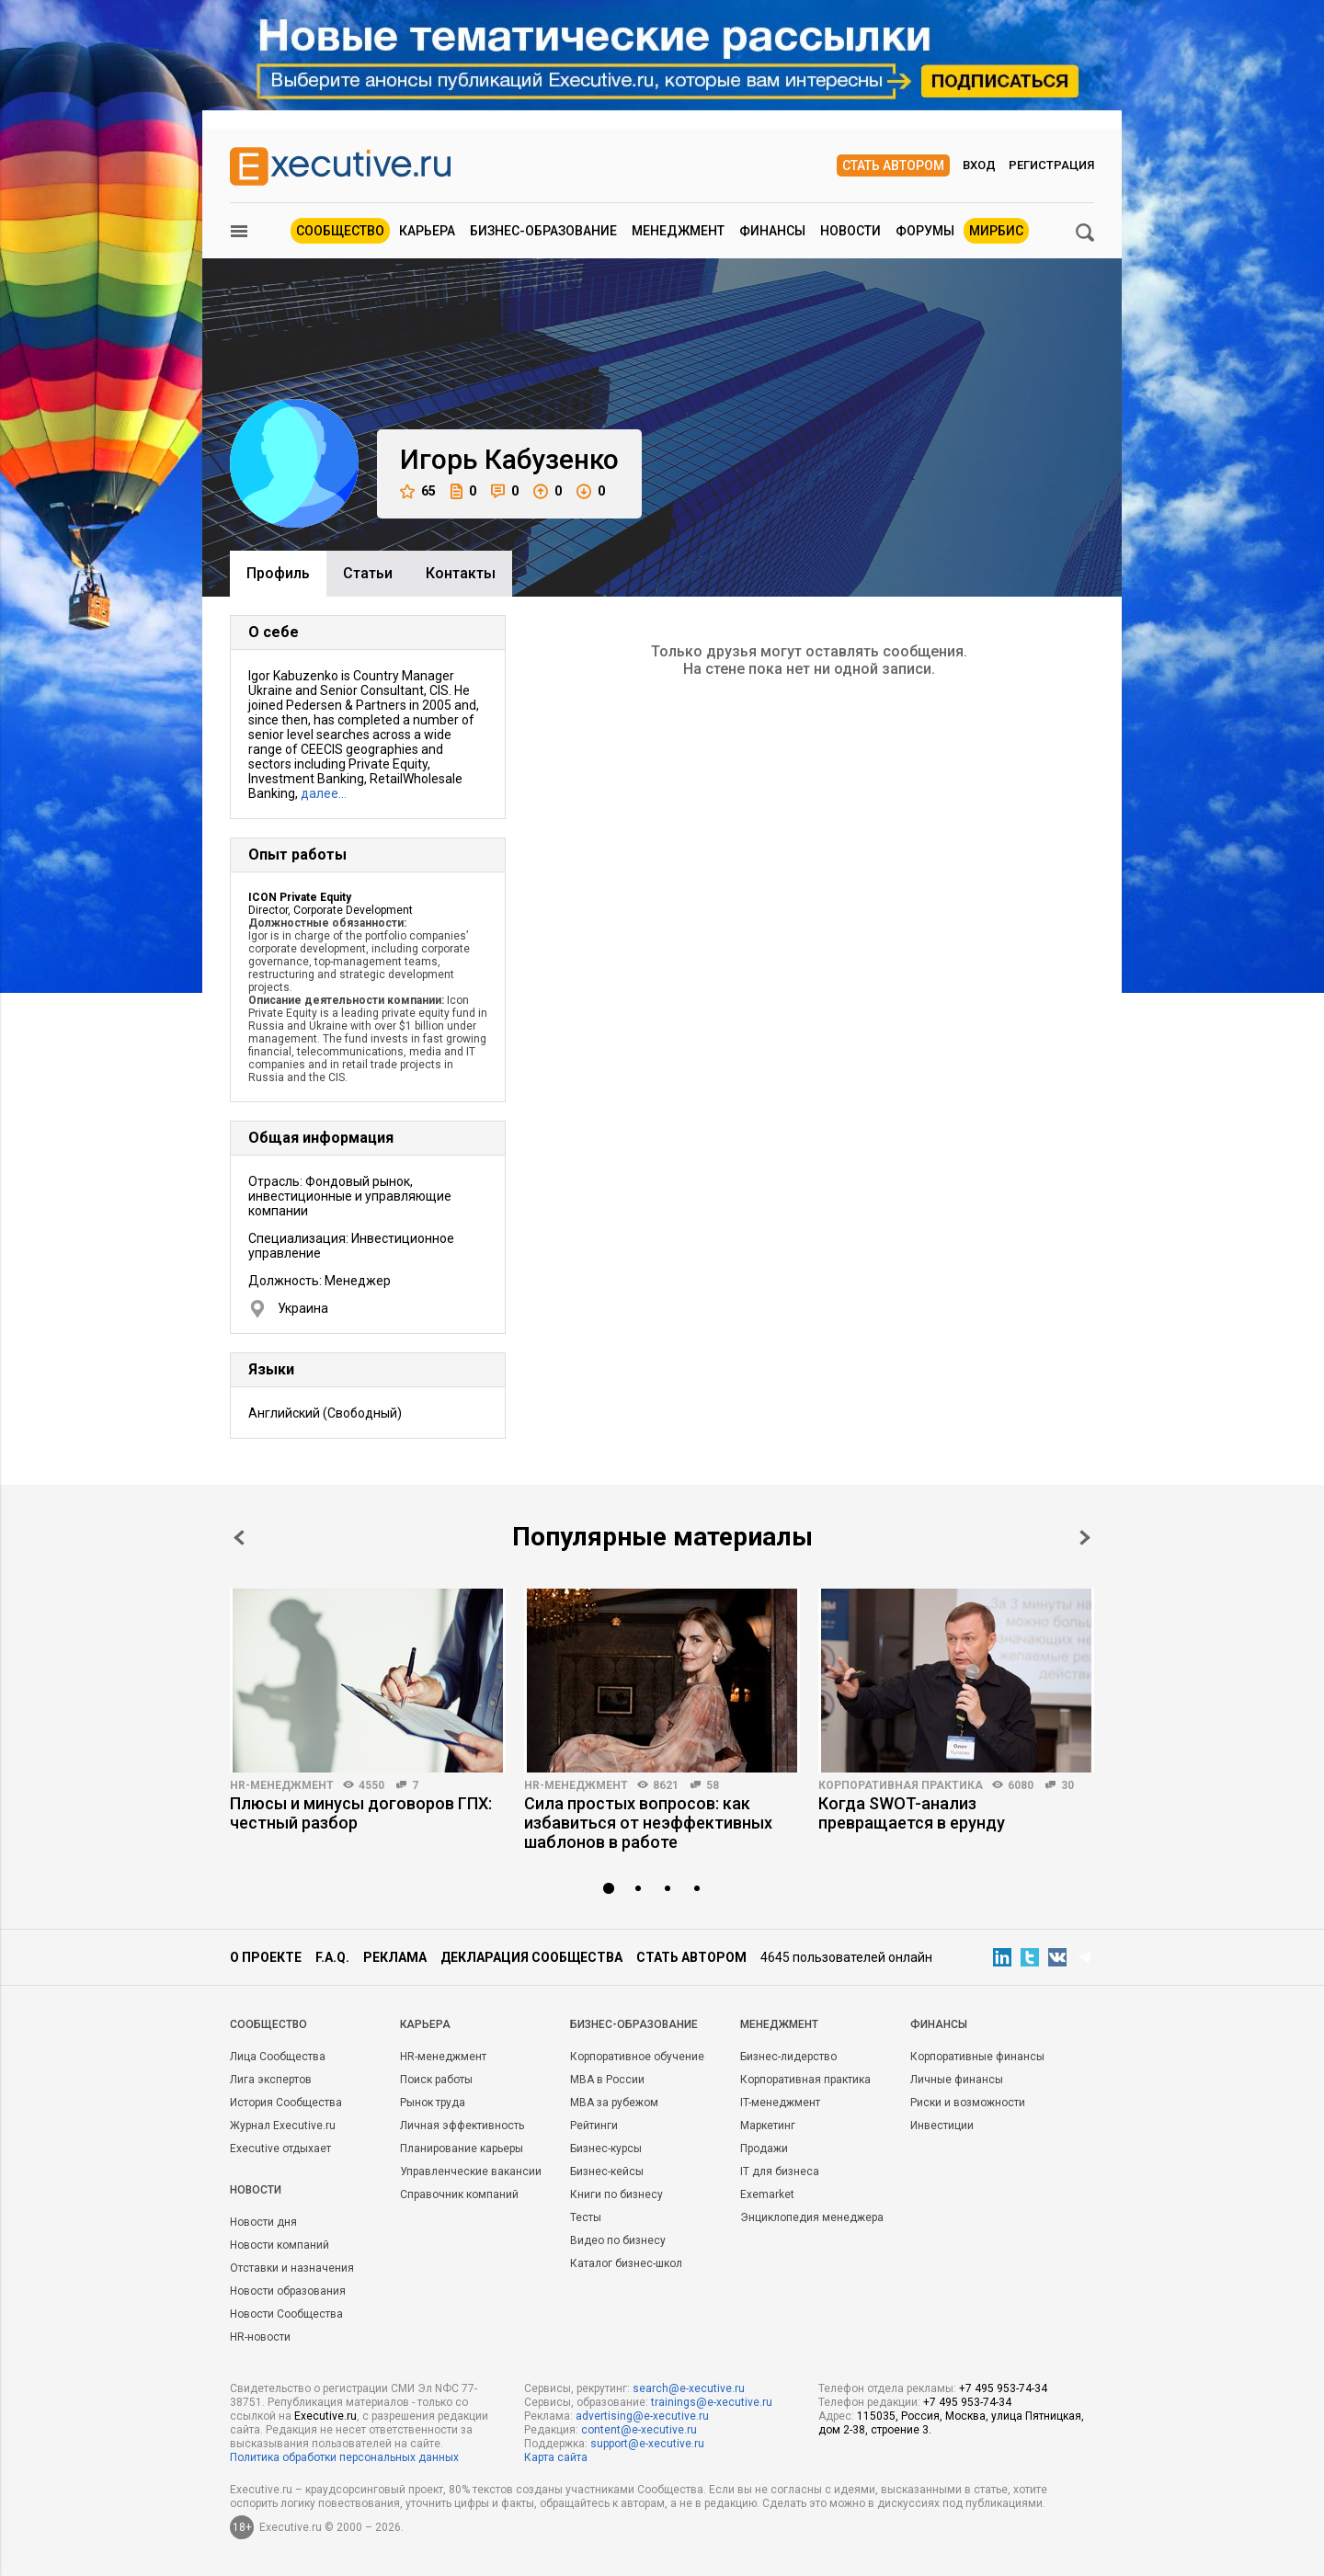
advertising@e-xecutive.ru (642, 2416)
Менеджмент (678, 230)
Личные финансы (956, 2079)
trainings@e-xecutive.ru (711, 2402)
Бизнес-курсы (606, 2148)
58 (712, 1785)
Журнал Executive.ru (283, 2125)
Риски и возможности (967, 2102)
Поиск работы (436, 2079)
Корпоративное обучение (637, 2056)
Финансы (772, 230)
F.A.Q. (332, 1957)
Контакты (461, 573)
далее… (324, 793)
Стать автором (893, 165)
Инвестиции (942, 2125)
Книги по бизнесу (616, 2194)
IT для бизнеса (779, 2171)
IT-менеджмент (780, 2102)
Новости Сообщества (286, 2314)
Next (1085, 1537)
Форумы (925, 230)
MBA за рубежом (614, 2102)
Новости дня (263, 2222)
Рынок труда (432, 2102)
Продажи (764, 2148)
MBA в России (607, 2079)
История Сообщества (286, 2102)
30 (1067, 1785)
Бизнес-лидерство (788, 2056)
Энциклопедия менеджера (812, 2217)
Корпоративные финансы (977, 2056)
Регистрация (1051, 165)
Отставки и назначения (292, 2268)
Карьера (427, 230)
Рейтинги (594, 2125)
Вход (979, 165)
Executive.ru (325, 2416)
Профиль (278, 573)
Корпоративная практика (900, 1785)
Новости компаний (279, 2245)
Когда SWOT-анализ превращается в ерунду (911, 1813)
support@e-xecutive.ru (647, 2443)
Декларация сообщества (531, 1957)
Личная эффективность (462, 2125)
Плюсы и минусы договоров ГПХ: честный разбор (361, 1813)
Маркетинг (767, 2125)
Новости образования (288, 2291)
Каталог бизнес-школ (626, 2263)
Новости (850, 230)
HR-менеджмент (282, 1785)
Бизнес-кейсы (607, 2171)
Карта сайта (556, 2457)
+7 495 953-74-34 (1003, 2388)
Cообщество (268, 2024)
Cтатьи (368, 573)
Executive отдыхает (280, 2148)
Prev (239, 1537)
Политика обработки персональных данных (344, 2457)
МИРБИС (996, 230)
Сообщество (340, 230)
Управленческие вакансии (471, 2171)
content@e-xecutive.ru (639, 2429)
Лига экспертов (271, 2079)
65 (418, 491)
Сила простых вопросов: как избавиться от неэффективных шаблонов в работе (648, 1823)
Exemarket (767, 2194)
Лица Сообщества (277, 2056)
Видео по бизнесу (618, 2240)
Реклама (395, 1957)
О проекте (266, 1957)
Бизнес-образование (543, 230)
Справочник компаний (459, 2194)
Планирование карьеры (461, 2148)
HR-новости (260, 2337)
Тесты (585, 2217)
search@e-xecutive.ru (689, 2388)
